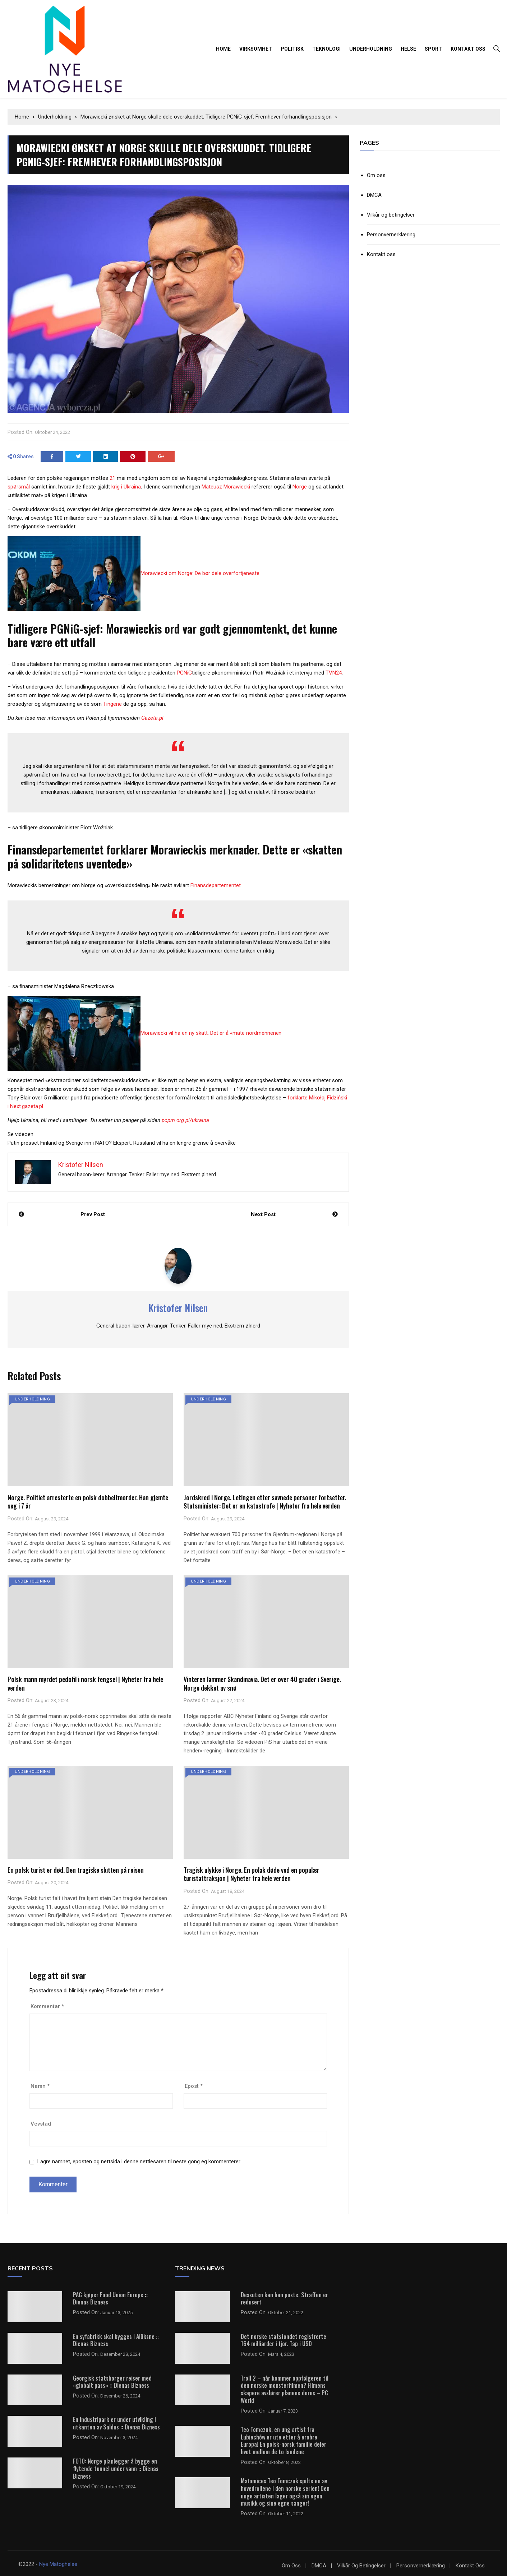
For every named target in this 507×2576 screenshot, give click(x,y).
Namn (40, 2085)
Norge (299, 485)
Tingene (112, 703)
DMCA (374, 195)
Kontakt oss (468, 49)
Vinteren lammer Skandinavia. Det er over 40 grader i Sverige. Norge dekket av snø (262, 1682)
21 (112, 477)
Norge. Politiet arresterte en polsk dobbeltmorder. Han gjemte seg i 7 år (88, 1500)
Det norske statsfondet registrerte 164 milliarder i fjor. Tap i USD (283, 2339)
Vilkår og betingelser (391, 215)
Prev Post (92, 1213)
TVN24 (334, 671)
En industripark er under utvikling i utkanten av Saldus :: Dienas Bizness (116, 2422)
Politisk (292, 49)
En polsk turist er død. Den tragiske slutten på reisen (76, 1868)
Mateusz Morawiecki (226, 485)
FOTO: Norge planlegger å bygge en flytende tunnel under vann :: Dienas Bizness (115, 2468)
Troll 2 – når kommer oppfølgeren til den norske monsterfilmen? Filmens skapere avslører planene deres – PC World (284, 2388)
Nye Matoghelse (58, 2562)
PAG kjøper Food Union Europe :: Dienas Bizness (110, 2297)
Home (223, 49)
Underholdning (370, 49)
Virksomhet (255, 49)
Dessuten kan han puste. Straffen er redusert (284, 2297)
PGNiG (184, 671)
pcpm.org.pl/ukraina (185, 1119)
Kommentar (47, 2005)
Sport (433, 49)
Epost (194, 2085)
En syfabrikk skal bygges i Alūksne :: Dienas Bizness (116, 2339)
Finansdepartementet (215, 884)
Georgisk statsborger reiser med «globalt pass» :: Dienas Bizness (112, 2381)
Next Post (263, 1213)
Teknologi (326, 49)
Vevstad (41, 2122)
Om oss (376, 175)
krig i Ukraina (126, 485)
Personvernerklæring (391, 234)
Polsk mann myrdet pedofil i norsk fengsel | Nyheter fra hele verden (85, 1682)
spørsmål (19, 485)
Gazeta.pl (152, 717)
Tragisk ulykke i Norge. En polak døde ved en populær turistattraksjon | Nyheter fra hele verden (251, 1873)
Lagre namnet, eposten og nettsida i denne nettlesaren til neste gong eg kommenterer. (139, 2160)
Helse (408, 49)
